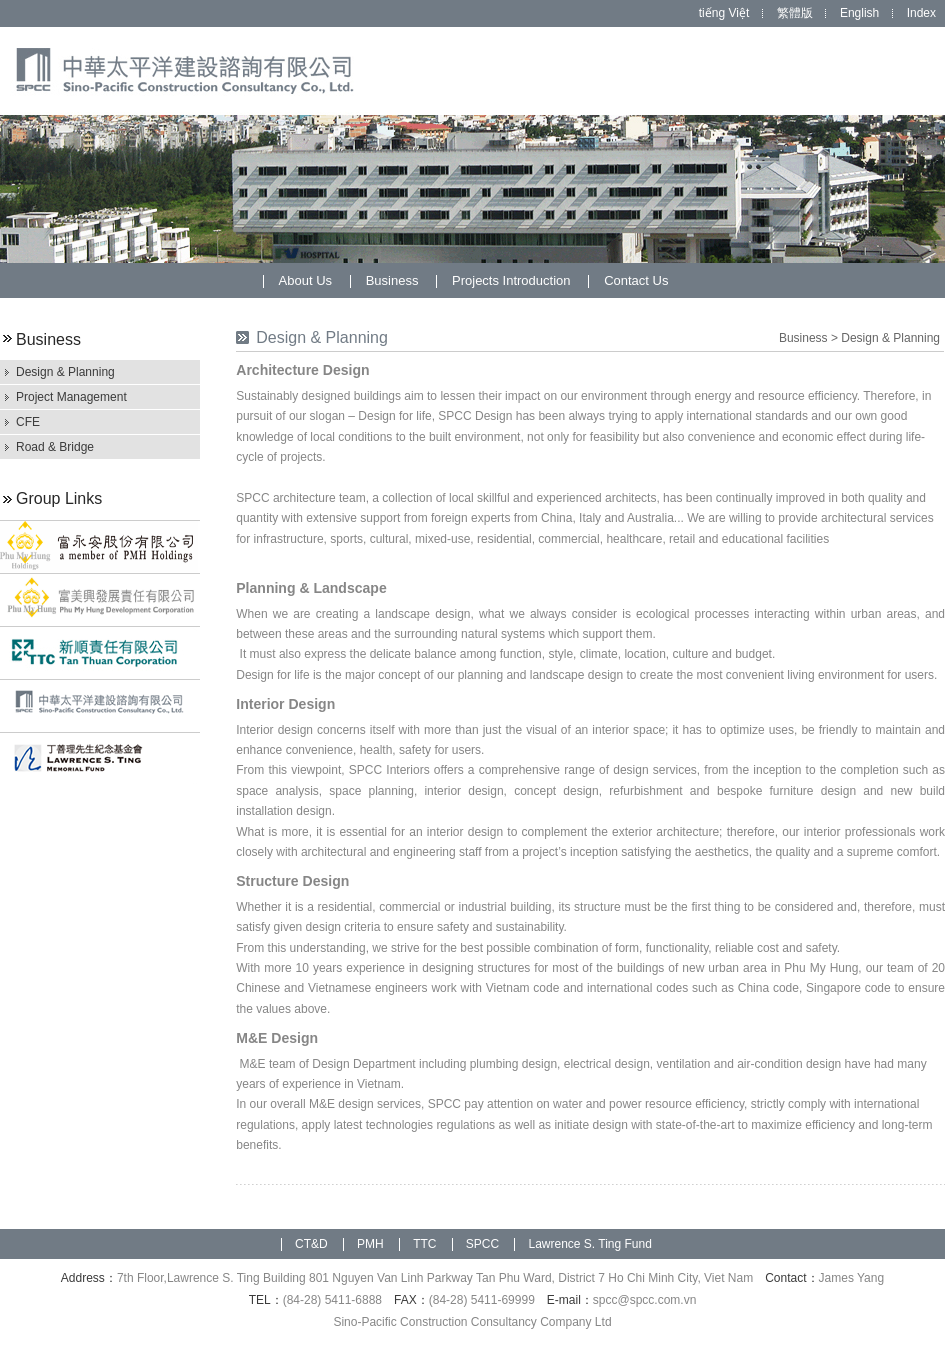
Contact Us (636, 280)
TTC (424, 1244)
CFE (28, 422)
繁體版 (795, 13)
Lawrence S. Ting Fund (589, 1244)
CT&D (311, 1244)
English (859, 13)
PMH (370, 1244)
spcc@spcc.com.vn (645, 1300)
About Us (307, 280)
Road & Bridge (55, 447)
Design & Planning (65, 372)
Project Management (71, 397)
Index (921, 13)
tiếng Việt (724, 13)
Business (394, 280)
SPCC (482, 1244)
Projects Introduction (513, 280)
